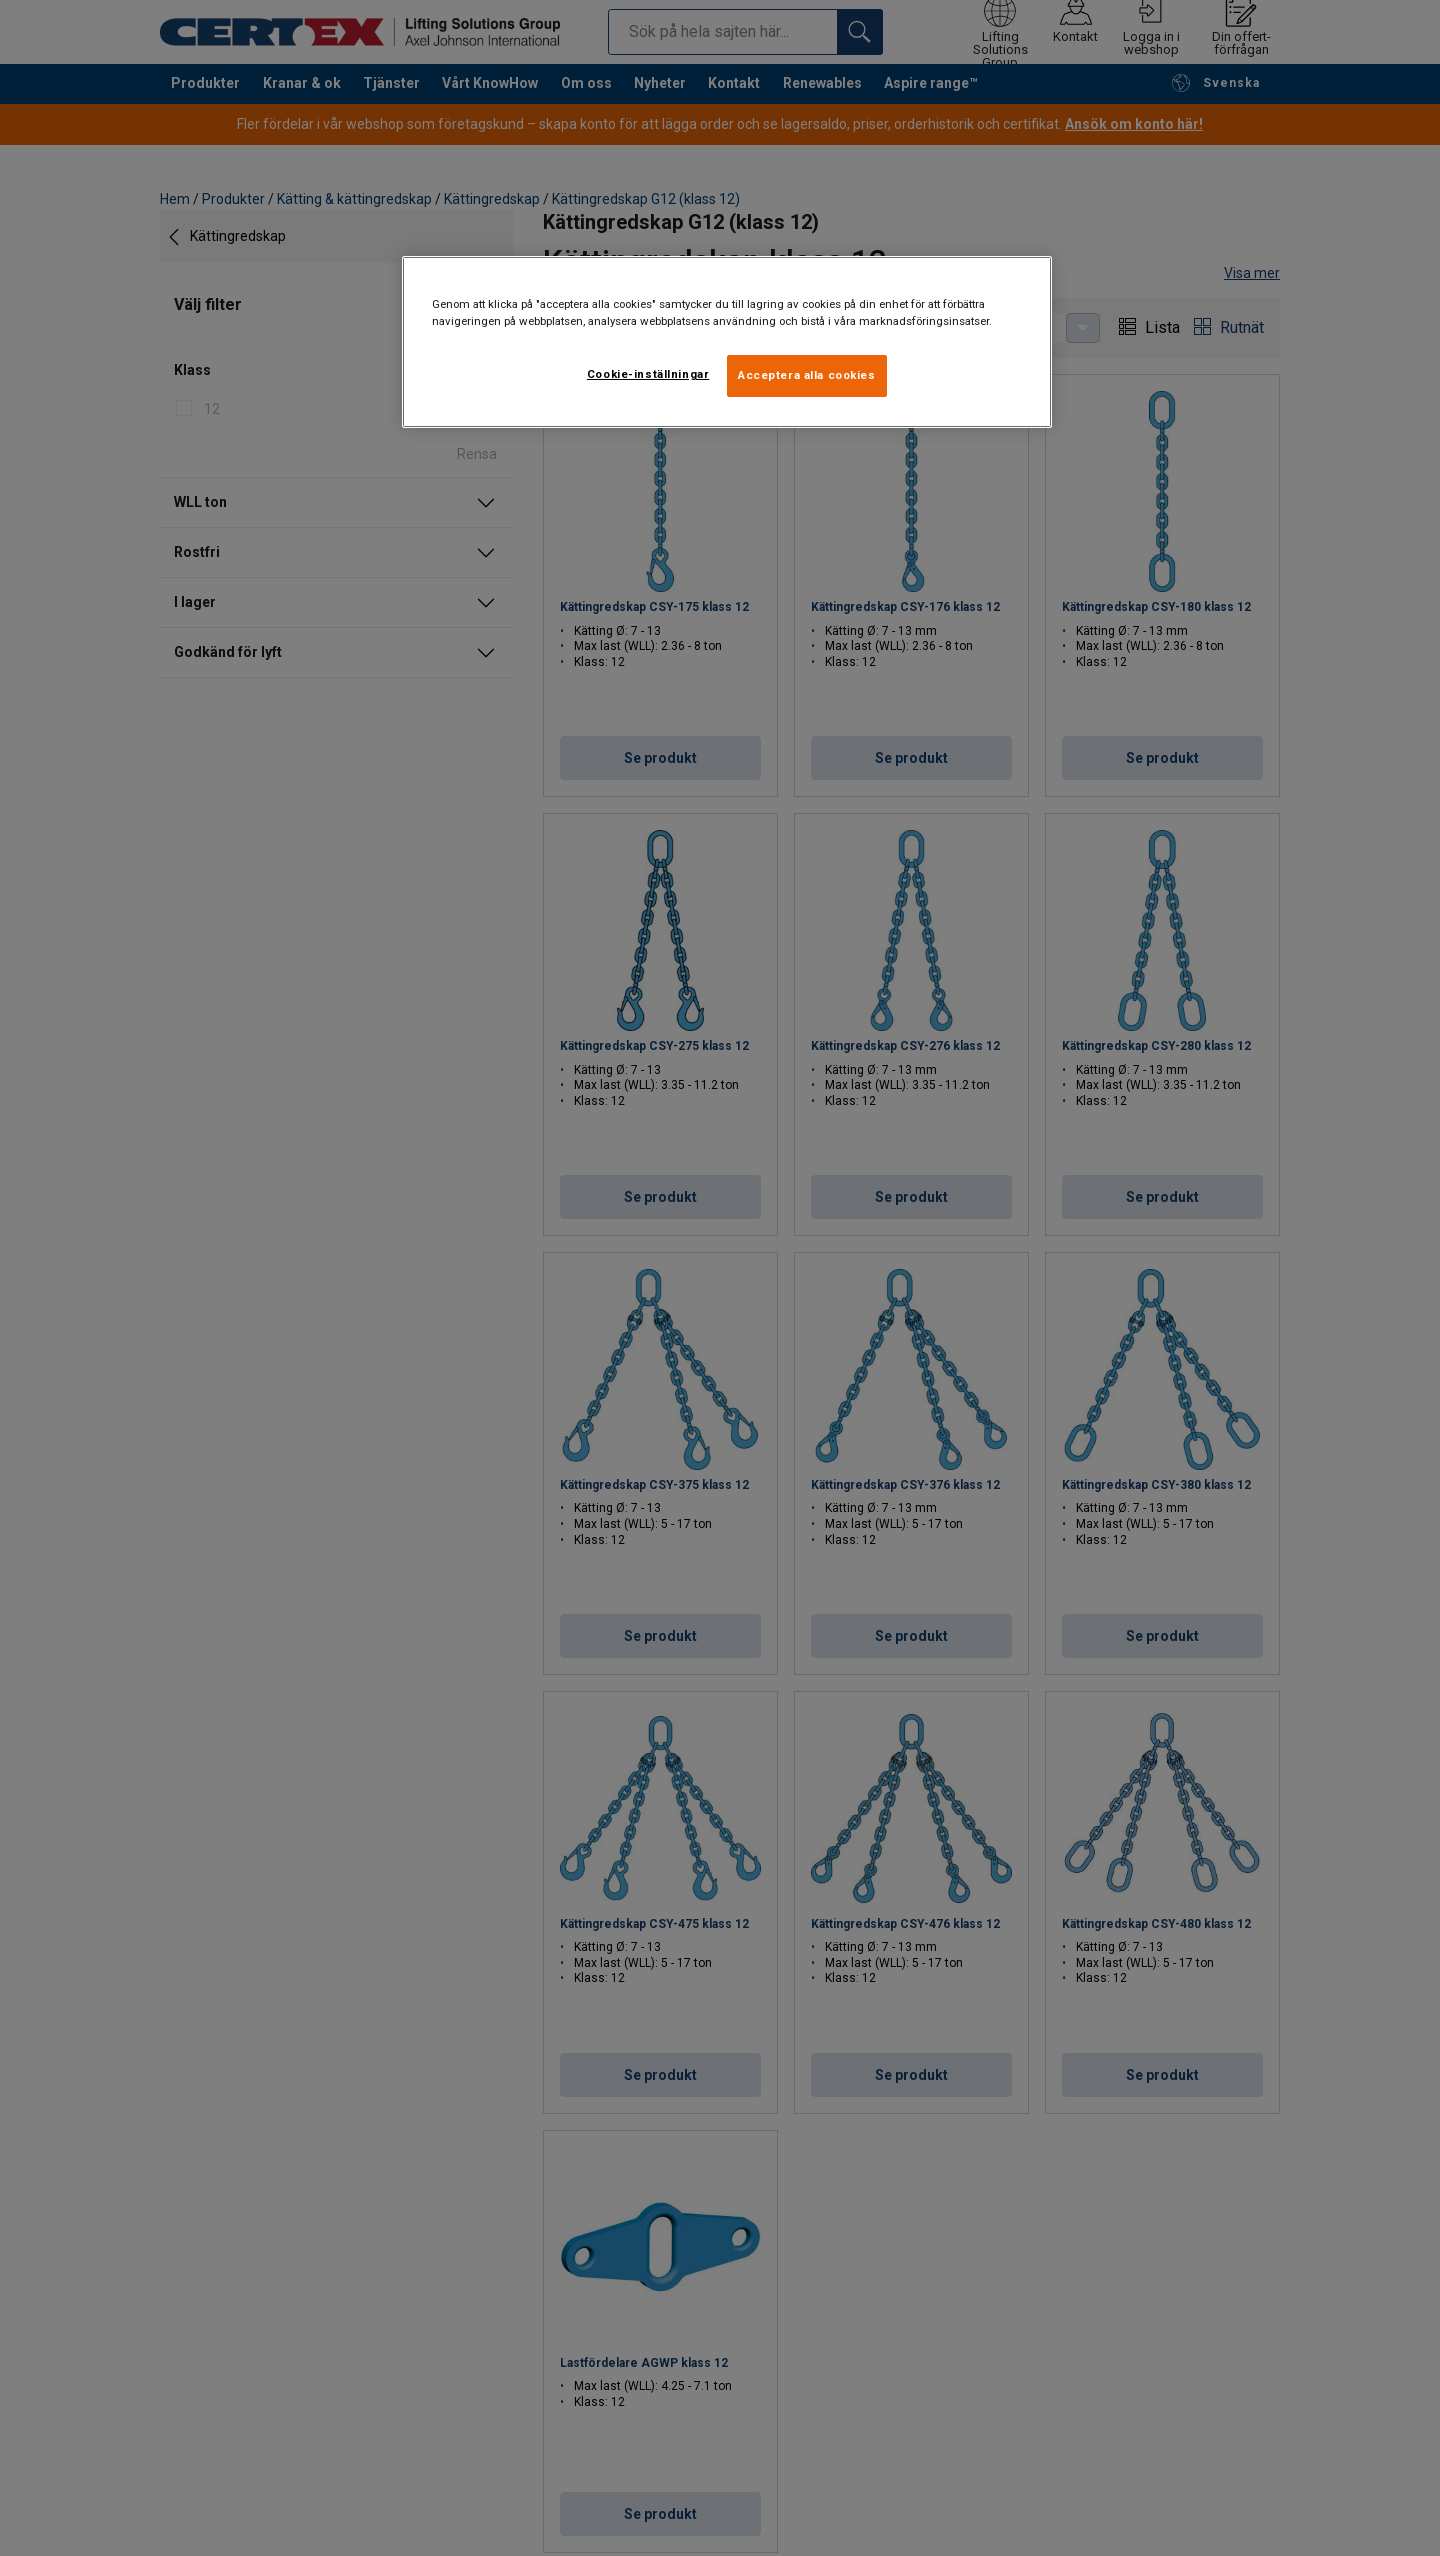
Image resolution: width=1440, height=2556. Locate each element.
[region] (727, 342)
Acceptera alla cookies (807, 375)
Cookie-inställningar (648, 374)
